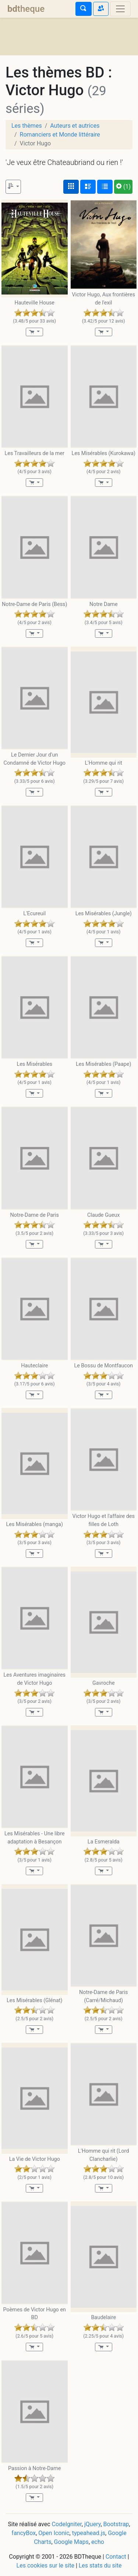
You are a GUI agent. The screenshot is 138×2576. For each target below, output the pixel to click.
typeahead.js (88, 2533)
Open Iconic (53, 2533)
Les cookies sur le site (45, 2565)
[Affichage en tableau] (105, 187)
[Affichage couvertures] (71, 187)
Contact (116, 2556)
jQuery (92, 2524)
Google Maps (71, 2541)
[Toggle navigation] (120, 8)
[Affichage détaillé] (88, 187)
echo (97, 2541)
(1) (123, 186)
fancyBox (23, 2533)
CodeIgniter (67, 2524)
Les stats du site (100, 2565)
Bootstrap (116, 2524)
